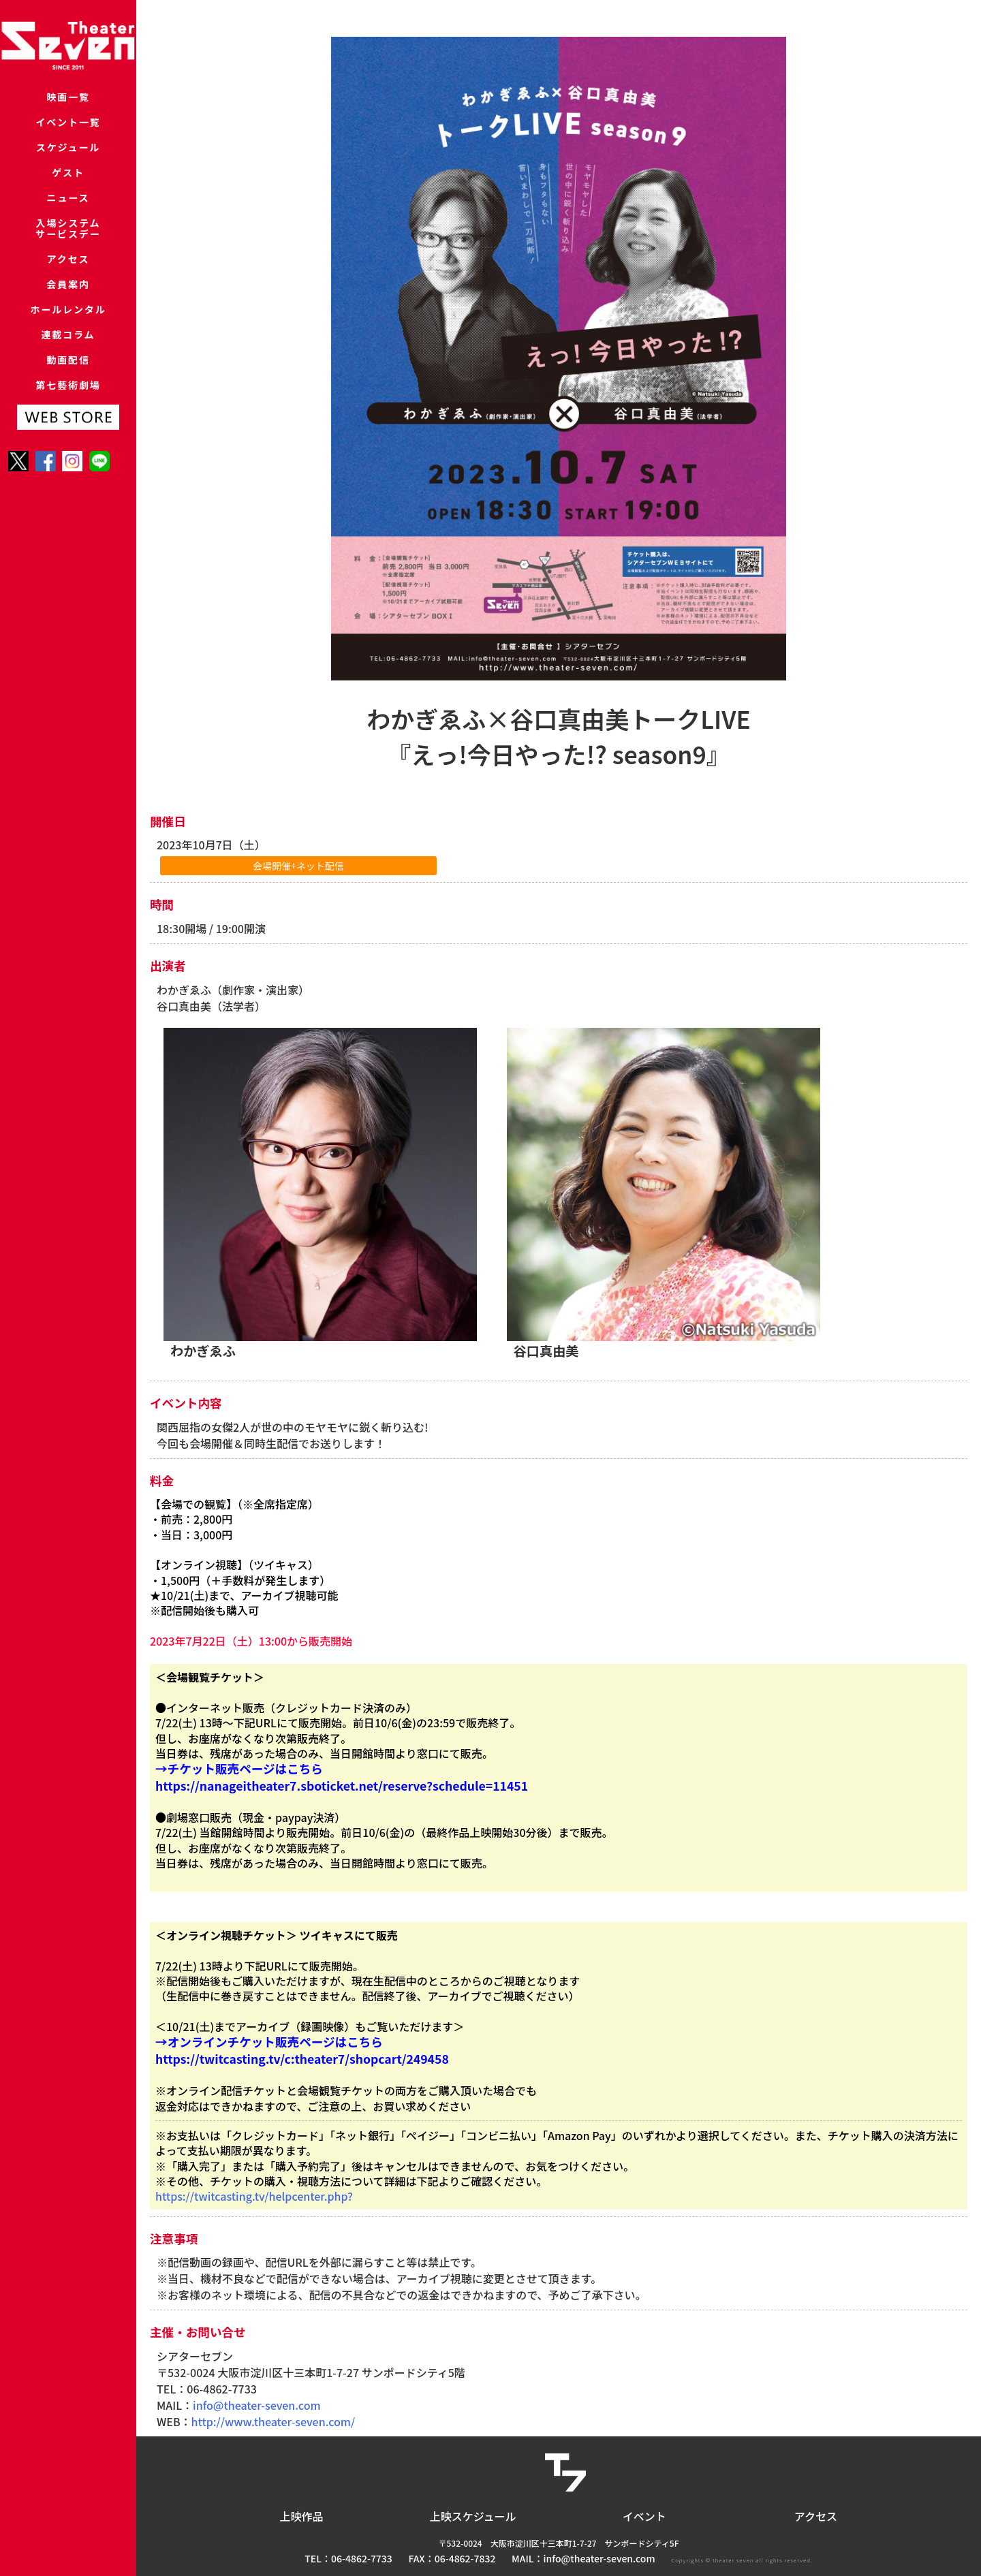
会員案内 (68, 328)
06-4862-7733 (361, 2558)
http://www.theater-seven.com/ (273, 2421)
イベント (644, 2516)
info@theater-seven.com (256, 2405)
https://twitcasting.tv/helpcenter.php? (254, 2196)
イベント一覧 (68, 130)
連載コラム (68, 391)
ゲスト (67, 192)
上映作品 (302, 2516)
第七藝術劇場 (68, 454)
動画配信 (68, 422)
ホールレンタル (68, 360)
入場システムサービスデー (68, 260)
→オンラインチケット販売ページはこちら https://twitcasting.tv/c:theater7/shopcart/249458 (302, 2050)
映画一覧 (68, 98)
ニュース (68, 224)
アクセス (68, 297)
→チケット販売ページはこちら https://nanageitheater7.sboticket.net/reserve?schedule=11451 (341, 1777)
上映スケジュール (473, 2516)
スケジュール (68, 161)
